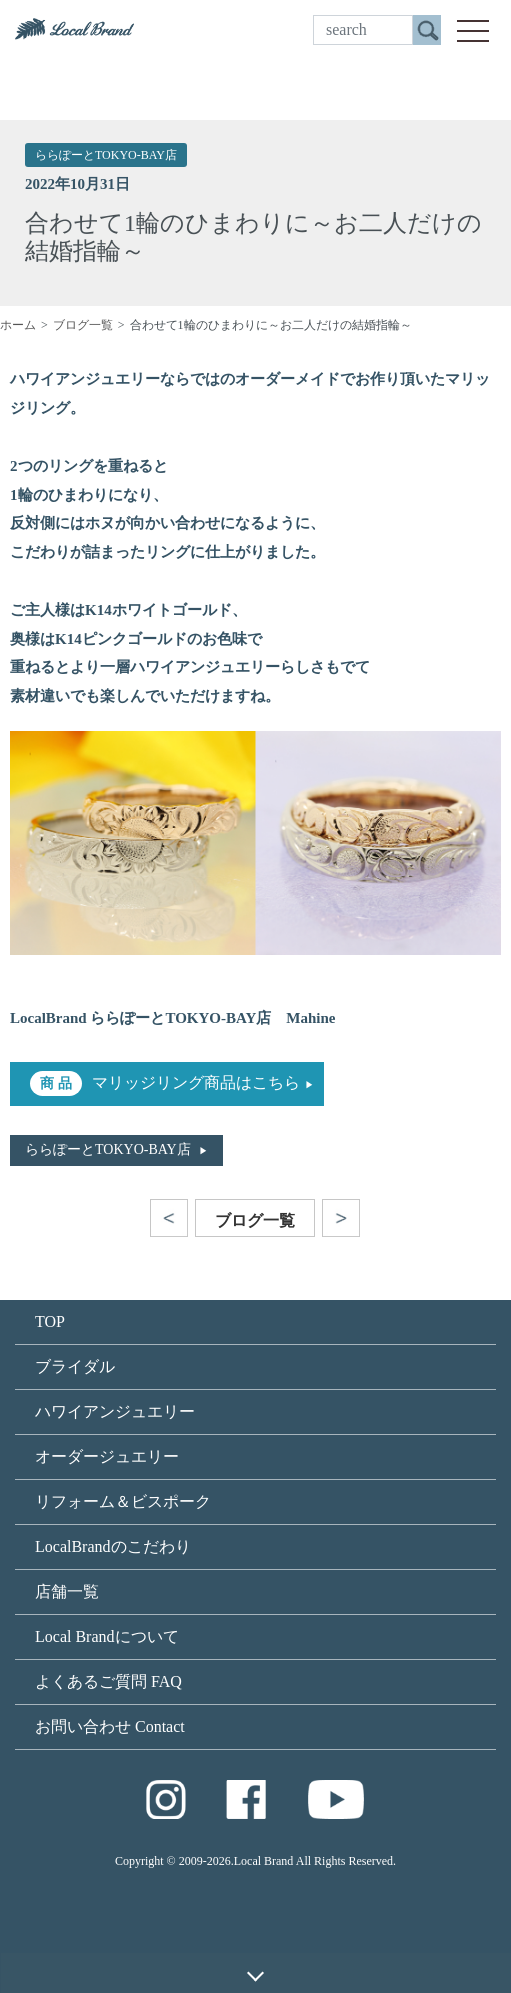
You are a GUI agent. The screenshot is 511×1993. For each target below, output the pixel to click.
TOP (50, 1321)
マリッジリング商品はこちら (196, 1082)
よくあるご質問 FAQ (108, 1681)
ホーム (18, 325)
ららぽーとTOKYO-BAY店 (106, 155)
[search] (363, 30)
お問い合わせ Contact (110, 1726)
